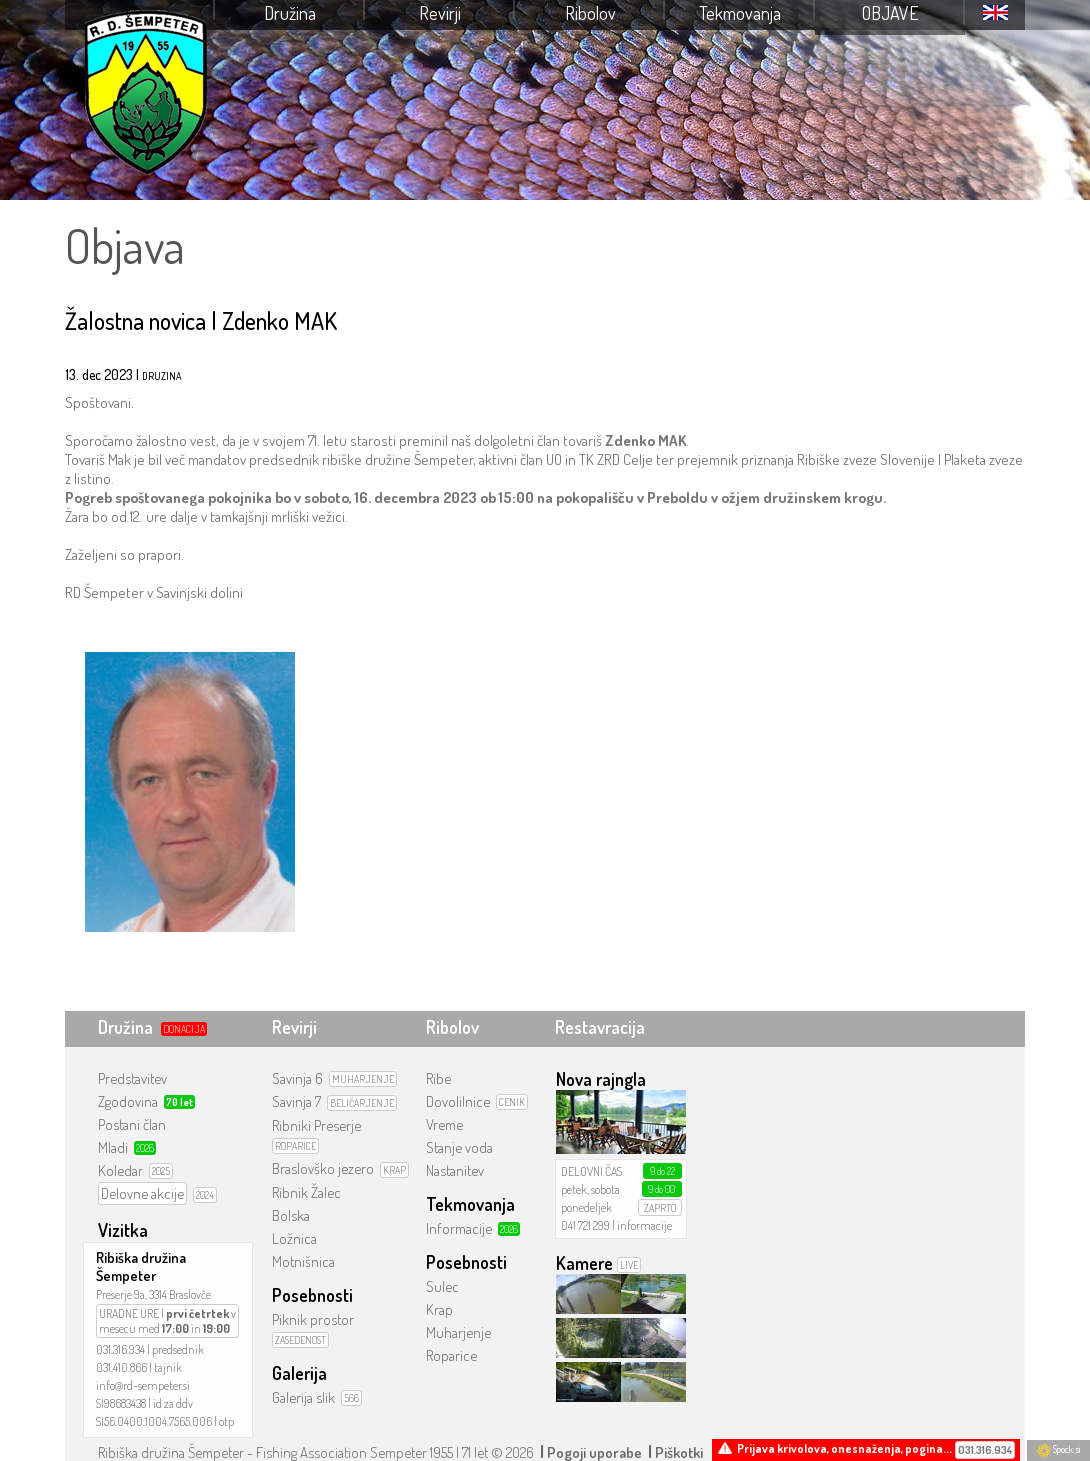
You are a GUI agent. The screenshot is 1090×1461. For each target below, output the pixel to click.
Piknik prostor (313, 1319)
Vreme (444, 1124)
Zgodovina (128, 1101)
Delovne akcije (142, 1193)
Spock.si (1058, 1449)
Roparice (451, 1355)
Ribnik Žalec (306, 1192)
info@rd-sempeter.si (143, 1385)
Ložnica (294, 1238)
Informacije (459, 1228)
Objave (890, 13)
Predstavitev (132, 1078)
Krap (439, 1309)
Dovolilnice (458, 1101)
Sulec (442, 1286)
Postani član (132, 1124)
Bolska (291, 1215)
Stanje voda (459, 1147)
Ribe (438, 1078)
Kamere (584, 1263)
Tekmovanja (740, 13)
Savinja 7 (296, 1101)
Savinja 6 (297, 1078)
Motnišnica (303, 1261)
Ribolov (590, 13)
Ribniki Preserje (316, 1125)
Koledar (120, 1170)
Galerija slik (303, 1397)
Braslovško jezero (323, 1168)
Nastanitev (455, 1170)
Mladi (113, 1147)
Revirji (440, 13)
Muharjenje (458, 1332)
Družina (290, 13)
